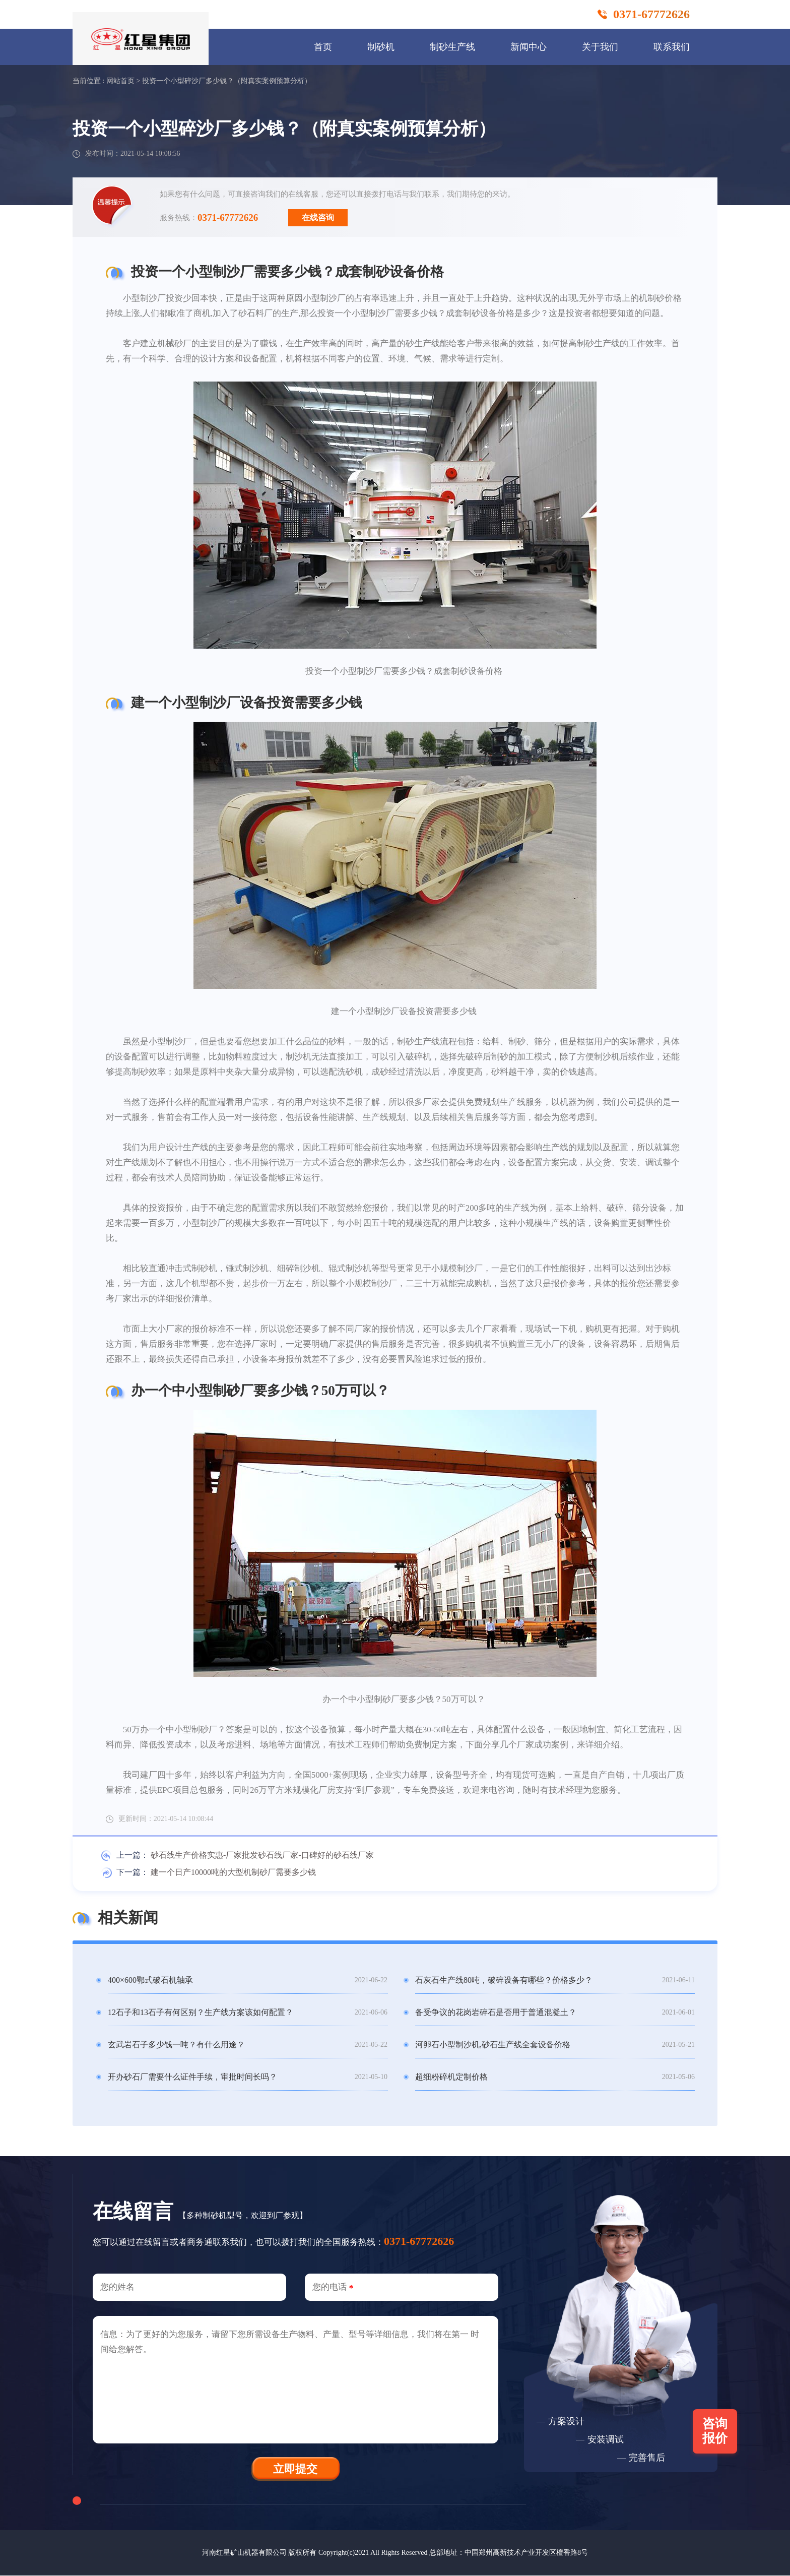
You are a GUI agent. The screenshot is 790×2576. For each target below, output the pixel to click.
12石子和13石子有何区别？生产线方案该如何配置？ (200, 2012)
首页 (323, 47)
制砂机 (380, 47)
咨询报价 (715, 2431)
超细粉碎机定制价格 (451, 2076)
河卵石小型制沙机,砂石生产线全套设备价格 (492, 2044)
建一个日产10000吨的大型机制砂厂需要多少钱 (233, 1872)
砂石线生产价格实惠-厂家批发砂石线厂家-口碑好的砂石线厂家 (262, 1855)
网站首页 (120, 81)
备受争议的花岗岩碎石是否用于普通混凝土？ (495, 2012)
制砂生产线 (452, 47)
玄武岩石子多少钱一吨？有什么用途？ (176, 2044)
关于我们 (600, 47)
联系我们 (671, 47)
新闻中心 (528, 47)
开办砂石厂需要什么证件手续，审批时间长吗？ (192, 2076)
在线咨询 (318, 217)
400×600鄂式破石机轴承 (150, 1980)
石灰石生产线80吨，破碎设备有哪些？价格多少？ (503, 1980)
